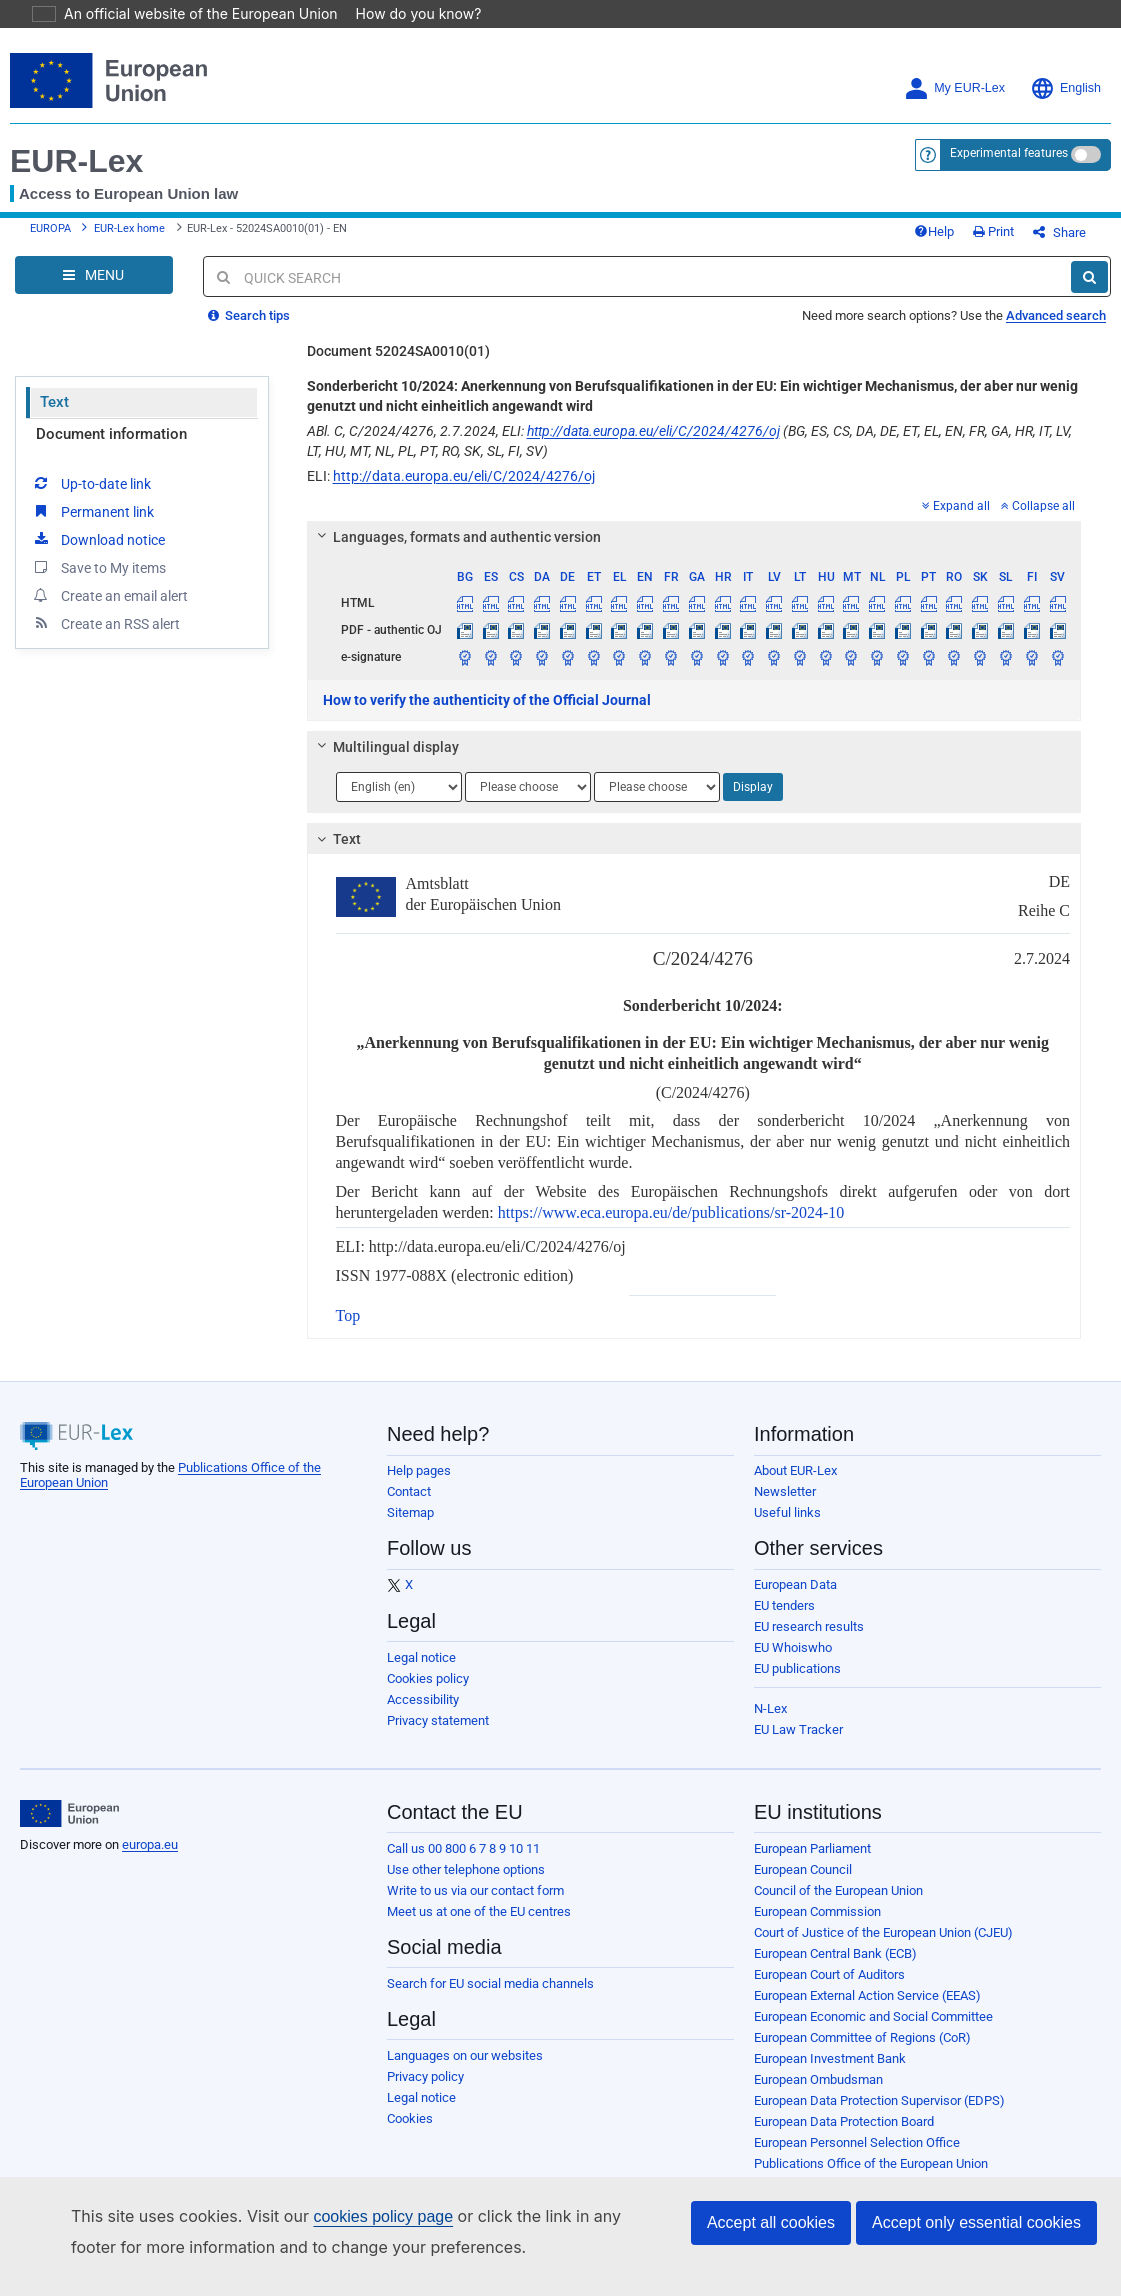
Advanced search (1056, 330)
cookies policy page (351, 2216)
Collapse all (1038, 521)
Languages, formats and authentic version (455, 552)
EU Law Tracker (798, 1744)
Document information (111, 449)
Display (753, 802)
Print (1026, 239)
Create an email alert (109, 610)
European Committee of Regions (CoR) (862, 2052)
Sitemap (410, 1527)
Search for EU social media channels (490, 1998)
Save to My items (98, 582)
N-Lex (770, 1723)
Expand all (956, 521)
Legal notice (421, 1672)
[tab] (694, 552)
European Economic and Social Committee (873, 2031)
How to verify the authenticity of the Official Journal (487, 715)
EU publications (797, 1683)
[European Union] (69, 1829)
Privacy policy (425, 2091)
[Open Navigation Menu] (94, 290)
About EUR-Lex (795, 1485)
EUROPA (50, 236)
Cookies (410, 2133)
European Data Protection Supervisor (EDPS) (879, 2115)
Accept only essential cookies (976, 2222)
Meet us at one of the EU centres (479, 1926)
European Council (803, 1884)
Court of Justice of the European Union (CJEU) (883, 1947)
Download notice (98, 554)
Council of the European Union (838, 1905)
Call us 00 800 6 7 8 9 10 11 (463, 1863)
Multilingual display (384, 762)
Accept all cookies (771, 2222)
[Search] (1089, 292)
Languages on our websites (465, 2070)
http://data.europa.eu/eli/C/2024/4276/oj (653, 446)
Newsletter (785, 1506)
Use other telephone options (466, 1884)
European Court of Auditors (829, 1989)
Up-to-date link (91, 498)
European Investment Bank (830, 2073)
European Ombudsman (818, 2094)
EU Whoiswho (793, 1662)
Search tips (249, 330)
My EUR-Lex (954, 88)
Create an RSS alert (105, 638)
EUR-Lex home (129, 236)
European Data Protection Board (844, 2136)
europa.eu (150, 1859)
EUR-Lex (76, 161)
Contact (409, 1506)
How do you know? (407, 13)
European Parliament (812, 1863)
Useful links (787, 1527)
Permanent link (92, 526)
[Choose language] (399, 802)
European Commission (817, 1926)
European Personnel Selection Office (857, 2157)
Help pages (419, 1485)
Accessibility (423, 1714)
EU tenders (784, 1620)
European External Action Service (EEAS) (867, 2010)
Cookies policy (428, 1693)
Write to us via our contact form (475, 1905)
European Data (795, 1599)
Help (967, 239)
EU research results (809, 1641)
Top (348, 1330)
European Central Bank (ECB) (835, 1968)
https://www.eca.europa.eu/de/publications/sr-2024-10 (671, 1227)
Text (54, 417)
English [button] (1065, 88)
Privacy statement (438, 1735)
